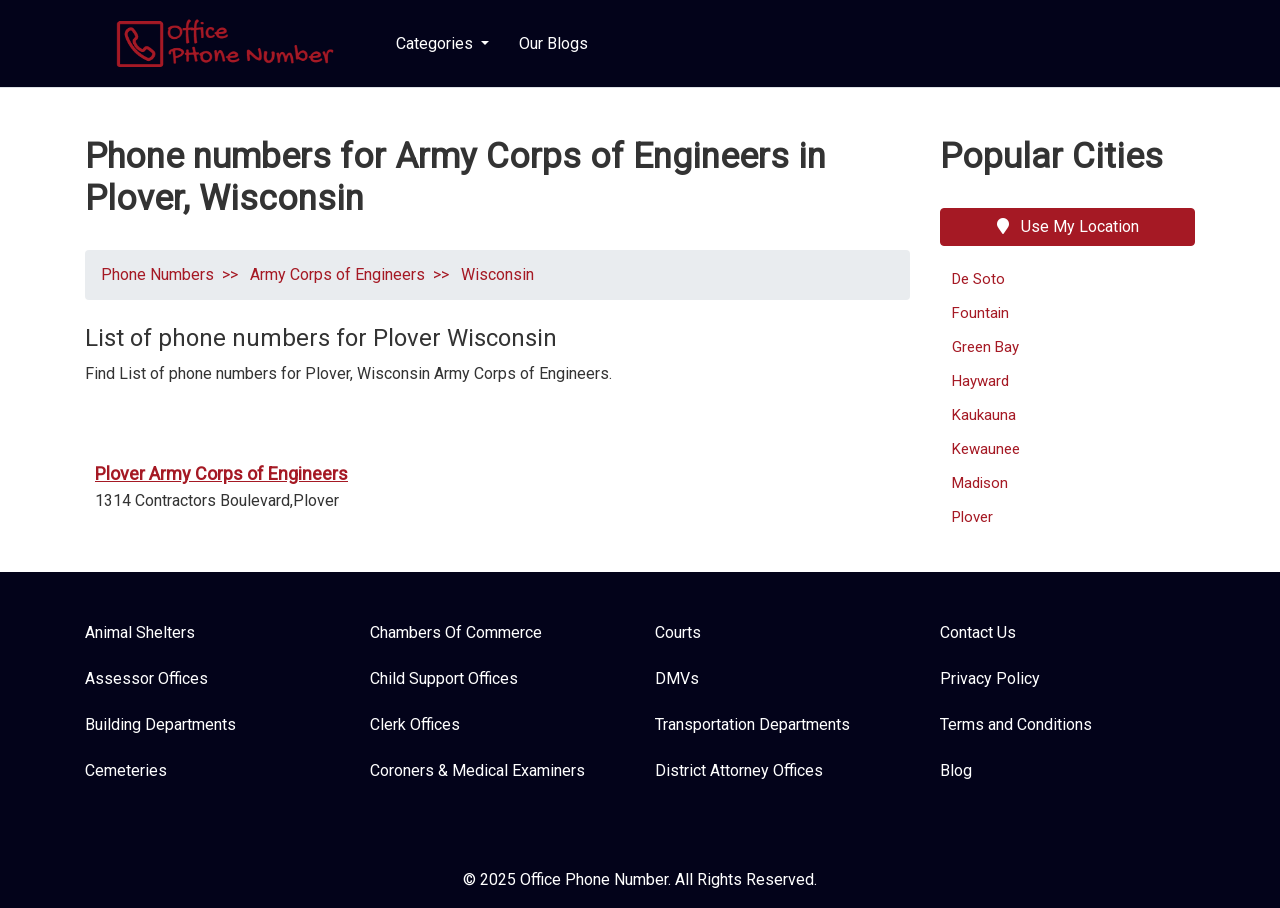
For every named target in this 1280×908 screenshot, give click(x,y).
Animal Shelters (140, 632)
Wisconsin (495, 274)
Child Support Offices (444, 678)
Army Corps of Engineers (335, 274)
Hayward (980, 381)
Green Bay (985, 347)
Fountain (980, 313)
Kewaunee (986, 449)
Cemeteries (126, 770)
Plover (972, 517)
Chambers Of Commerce (456, 632)
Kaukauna (984, 415)
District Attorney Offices (739, 770)
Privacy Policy (990, 678)
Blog (956, 770)
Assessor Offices (146, 678)
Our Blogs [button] (553, 43)
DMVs (677, 678)
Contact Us (978, 632)
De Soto (978, 279)
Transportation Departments (752, 724)
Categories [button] (436, 43)
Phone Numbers (157, 274)
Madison (980, 483)
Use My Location (1068, 226)
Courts (678, 632)
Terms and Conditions (1016, 724)
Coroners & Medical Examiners (477, 770)
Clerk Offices (415, 724)
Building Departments (160, 724)
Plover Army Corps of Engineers (221, 473)
